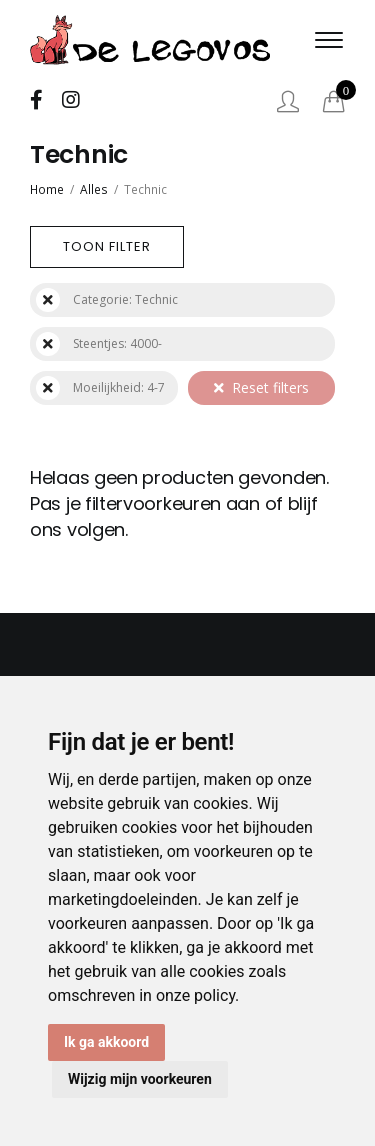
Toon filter (107, 246)
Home (47, 189)
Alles (94, 189)
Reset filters (261, 387)
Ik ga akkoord (106, 1042)
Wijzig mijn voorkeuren (140, 1079)
